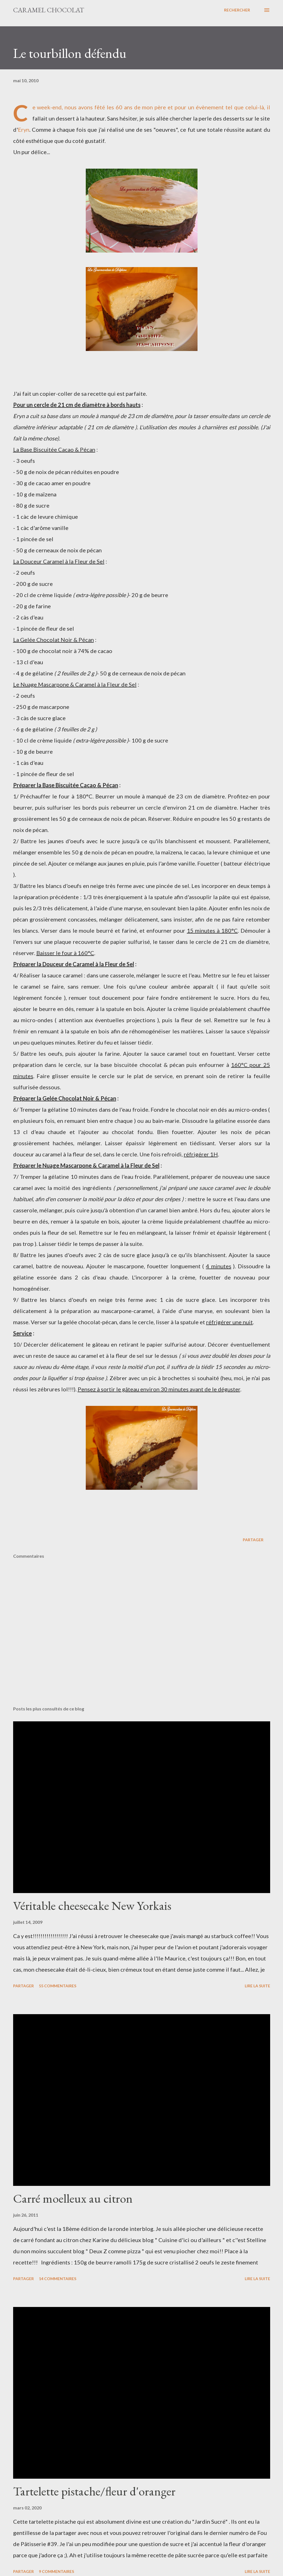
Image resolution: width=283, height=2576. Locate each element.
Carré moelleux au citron (73, 2198)
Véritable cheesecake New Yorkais (92, 1905)
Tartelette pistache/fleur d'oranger (94, 2491)
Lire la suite (257, 1985)
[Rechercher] (237, 10)
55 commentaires (57, 1985)
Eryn (23, 129)
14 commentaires (57, 2278)
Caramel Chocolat (48, 10)
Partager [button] (253, 1539)
